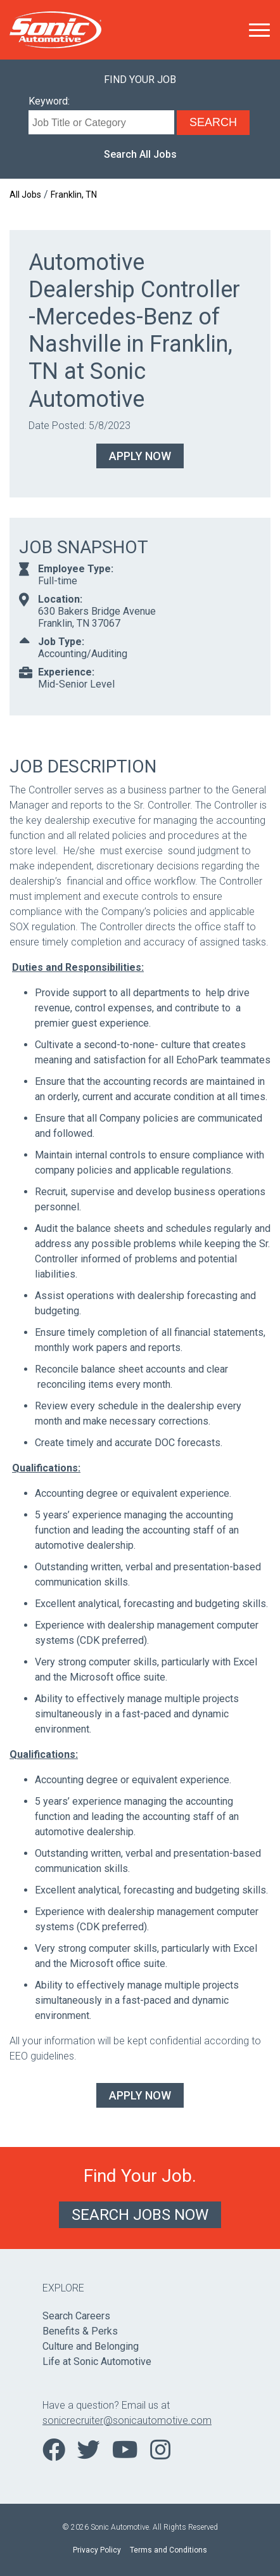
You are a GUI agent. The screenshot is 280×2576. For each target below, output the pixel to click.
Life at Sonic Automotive (96, 2361)
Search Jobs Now (140, 2215)
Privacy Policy (97, 2550)
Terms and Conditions (168, 2550)
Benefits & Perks (80, 2331)
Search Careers (76, 2316)
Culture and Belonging (90, 2346)
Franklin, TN (74, 194)
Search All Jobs (140, 154)
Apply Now (140, 456)
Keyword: (49, 101)
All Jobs (25, 194)
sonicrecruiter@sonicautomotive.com (127, 2420)
